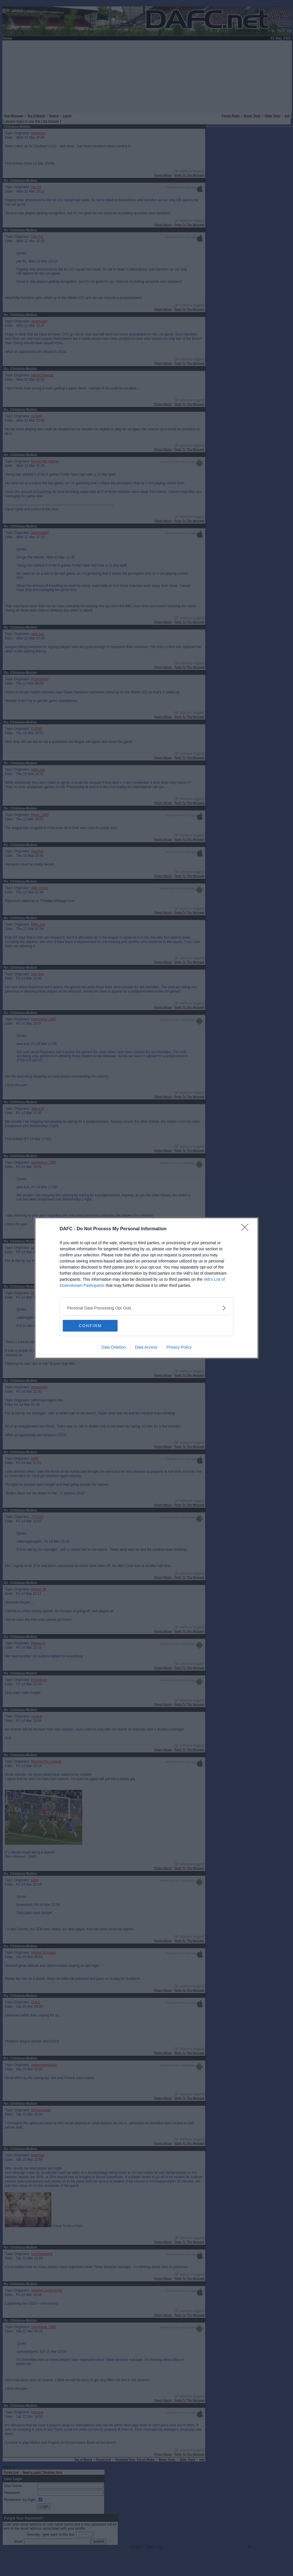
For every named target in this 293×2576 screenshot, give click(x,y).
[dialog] (146, 1288)
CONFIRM (90, 1325)
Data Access (146, 1347)
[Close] (246, 1229)
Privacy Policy (179, 1347)
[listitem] (146, 1308)
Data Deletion (113, 1347)
